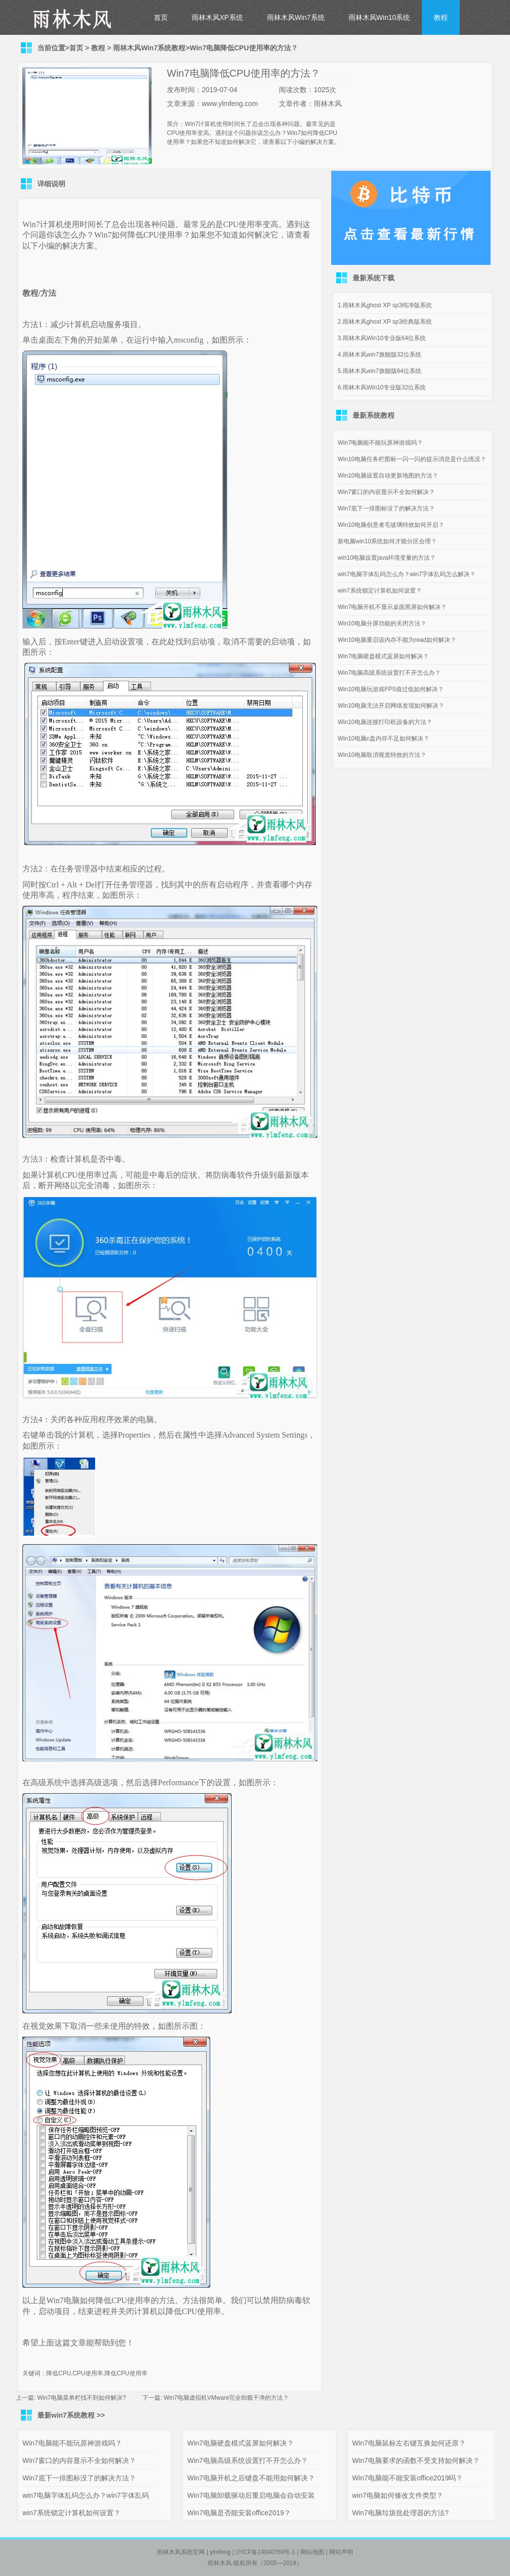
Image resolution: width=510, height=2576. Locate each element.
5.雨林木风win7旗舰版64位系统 (379, 371)
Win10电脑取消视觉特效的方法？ (382, 754)
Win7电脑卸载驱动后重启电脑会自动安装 (251, 2495)
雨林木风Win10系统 (379, 17)
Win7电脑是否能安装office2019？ (239, 2513)
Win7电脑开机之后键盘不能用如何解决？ (251, 2478)
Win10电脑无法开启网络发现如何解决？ (391, 705)
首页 (161, 17)
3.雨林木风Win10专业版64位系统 (382, 338)
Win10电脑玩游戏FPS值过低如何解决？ (391, 689)
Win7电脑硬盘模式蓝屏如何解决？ (383, 656)
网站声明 (341, 2552)
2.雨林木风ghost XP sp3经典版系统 (385, 321)
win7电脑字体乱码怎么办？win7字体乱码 (85, 2495)
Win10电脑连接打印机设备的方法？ (385, 722)
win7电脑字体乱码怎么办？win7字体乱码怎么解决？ (407, 574)
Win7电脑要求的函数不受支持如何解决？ (416, 2460)
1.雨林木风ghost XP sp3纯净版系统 (385, 305)
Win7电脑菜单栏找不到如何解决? (81, 2397)
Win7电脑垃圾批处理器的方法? (400, 2513)
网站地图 (312, 2552)
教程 (441, 17)
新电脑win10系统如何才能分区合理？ (387, 541)
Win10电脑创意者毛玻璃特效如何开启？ (391, 524)
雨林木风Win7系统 (296, 17)
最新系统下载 (373, 278)
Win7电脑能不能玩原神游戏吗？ (380, 442)
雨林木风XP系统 (217, 17)
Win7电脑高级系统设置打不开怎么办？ (389, 672)
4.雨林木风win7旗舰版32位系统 (379, 354)
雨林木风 (220, 2563)
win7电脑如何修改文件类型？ (397, 2495)
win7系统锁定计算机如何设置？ (380, 590)
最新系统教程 (373, 415)
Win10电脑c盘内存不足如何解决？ (383, 738)
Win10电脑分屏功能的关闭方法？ (382, 623)
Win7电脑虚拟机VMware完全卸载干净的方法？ (226, 2397)
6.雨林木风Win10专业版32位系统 (382, 387)
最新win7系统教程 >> (71, 2415)
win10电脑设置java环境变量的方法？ (387, 557)
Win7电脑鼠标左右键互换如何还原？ (409, 2443)
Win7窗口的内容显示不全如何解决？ (386, 492)
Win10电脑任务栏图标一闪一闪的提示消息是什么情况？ (412, 459)
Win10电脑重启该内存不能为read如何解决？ (397, 639)
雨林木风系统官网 (181, 2552)
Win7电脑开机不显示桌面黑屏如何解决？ (392, 607)
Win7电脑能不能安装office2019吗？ (407, 2478)
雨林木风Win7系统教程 (149, 48)
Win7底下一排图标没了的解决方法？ (386, 508)
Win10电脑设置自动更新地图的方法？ (388, 475)
